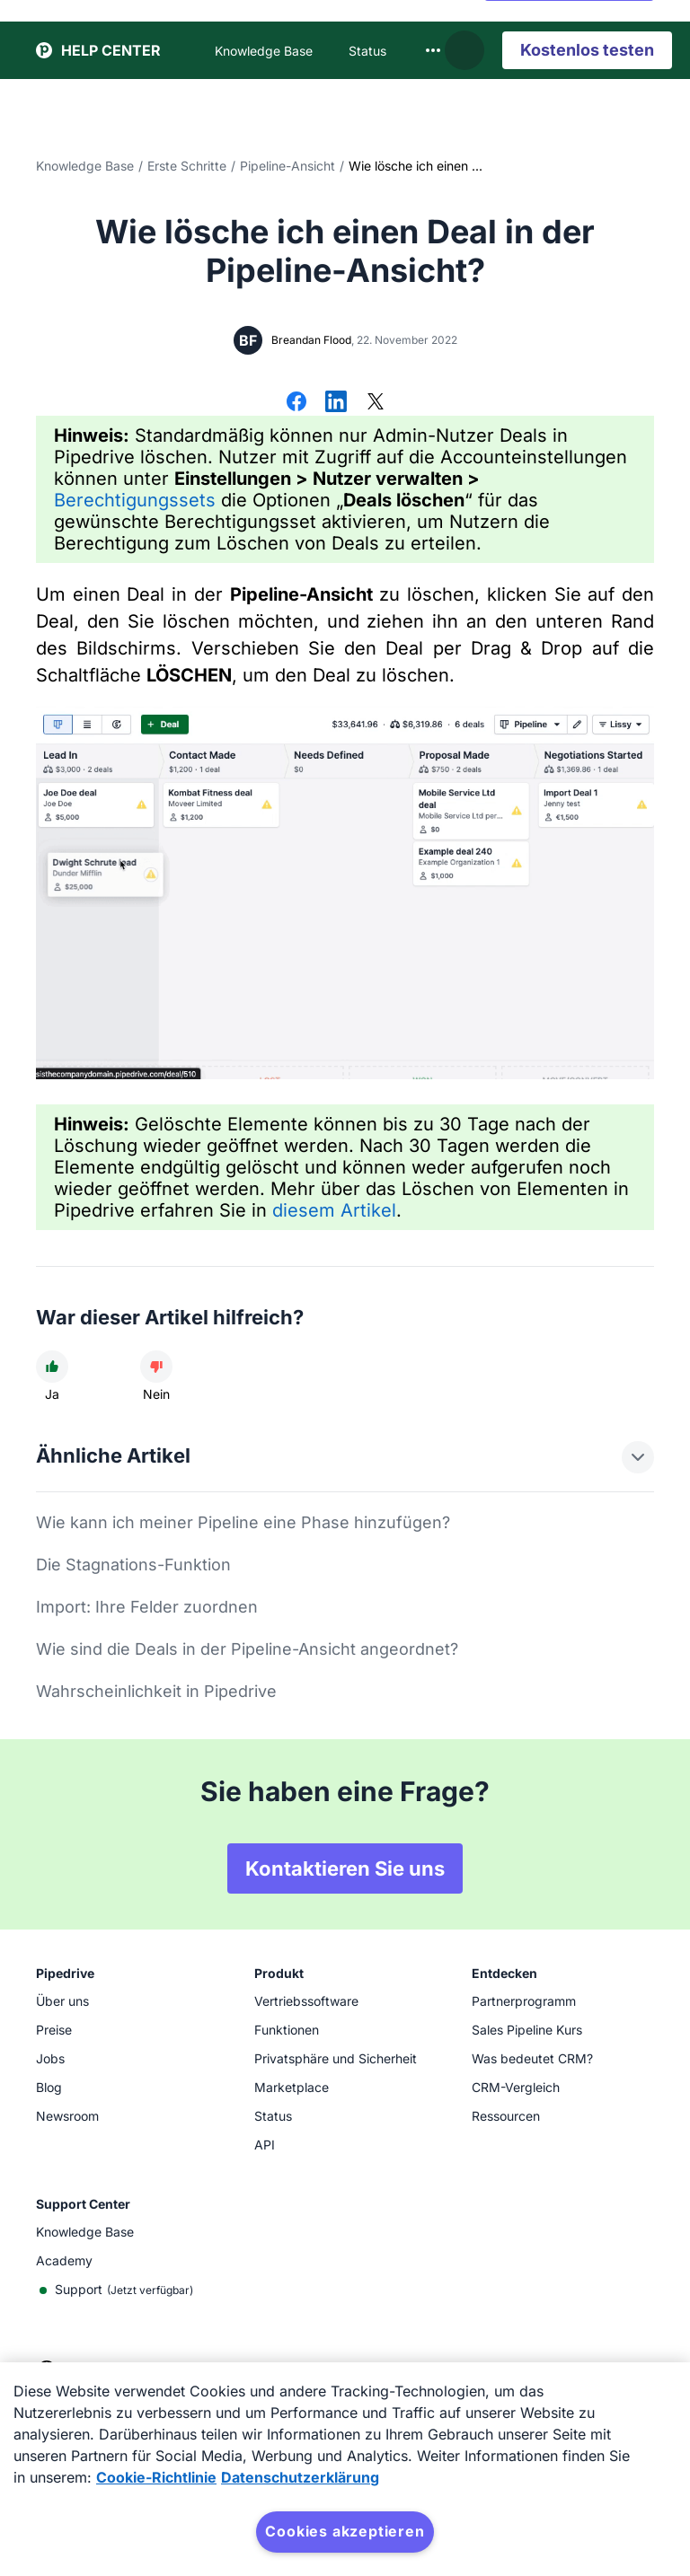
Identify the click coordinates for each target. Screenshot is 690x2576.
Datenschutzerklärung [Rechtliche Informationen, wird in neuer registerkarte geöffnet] (300, 2477)
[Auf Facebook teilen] (296, 403)
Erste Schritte (186, 165)
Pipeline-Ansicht (287, 165)
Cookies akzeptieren (344, 2531)
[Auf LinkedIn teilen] (336, 403)
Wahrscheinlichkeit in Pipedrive (156, 1691)
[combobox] (433, 46)
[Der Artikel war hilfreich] (52, 1366)
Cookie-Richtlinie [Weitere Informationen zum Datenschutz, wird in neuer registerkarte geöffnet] (156, 2477)
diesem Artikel (334, 1210)
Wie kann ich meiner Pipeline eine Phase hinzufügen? (243, 1522)
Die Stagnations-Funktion (133, 1564)
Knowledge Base (85, 165)
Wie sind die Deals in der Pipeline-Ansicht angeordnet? (247, 1649)
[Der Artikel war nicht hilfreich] (156, 1366)
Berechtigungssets (135, 500)
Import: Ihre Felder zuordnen (147, 1606)
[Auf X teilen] (375, 403)
